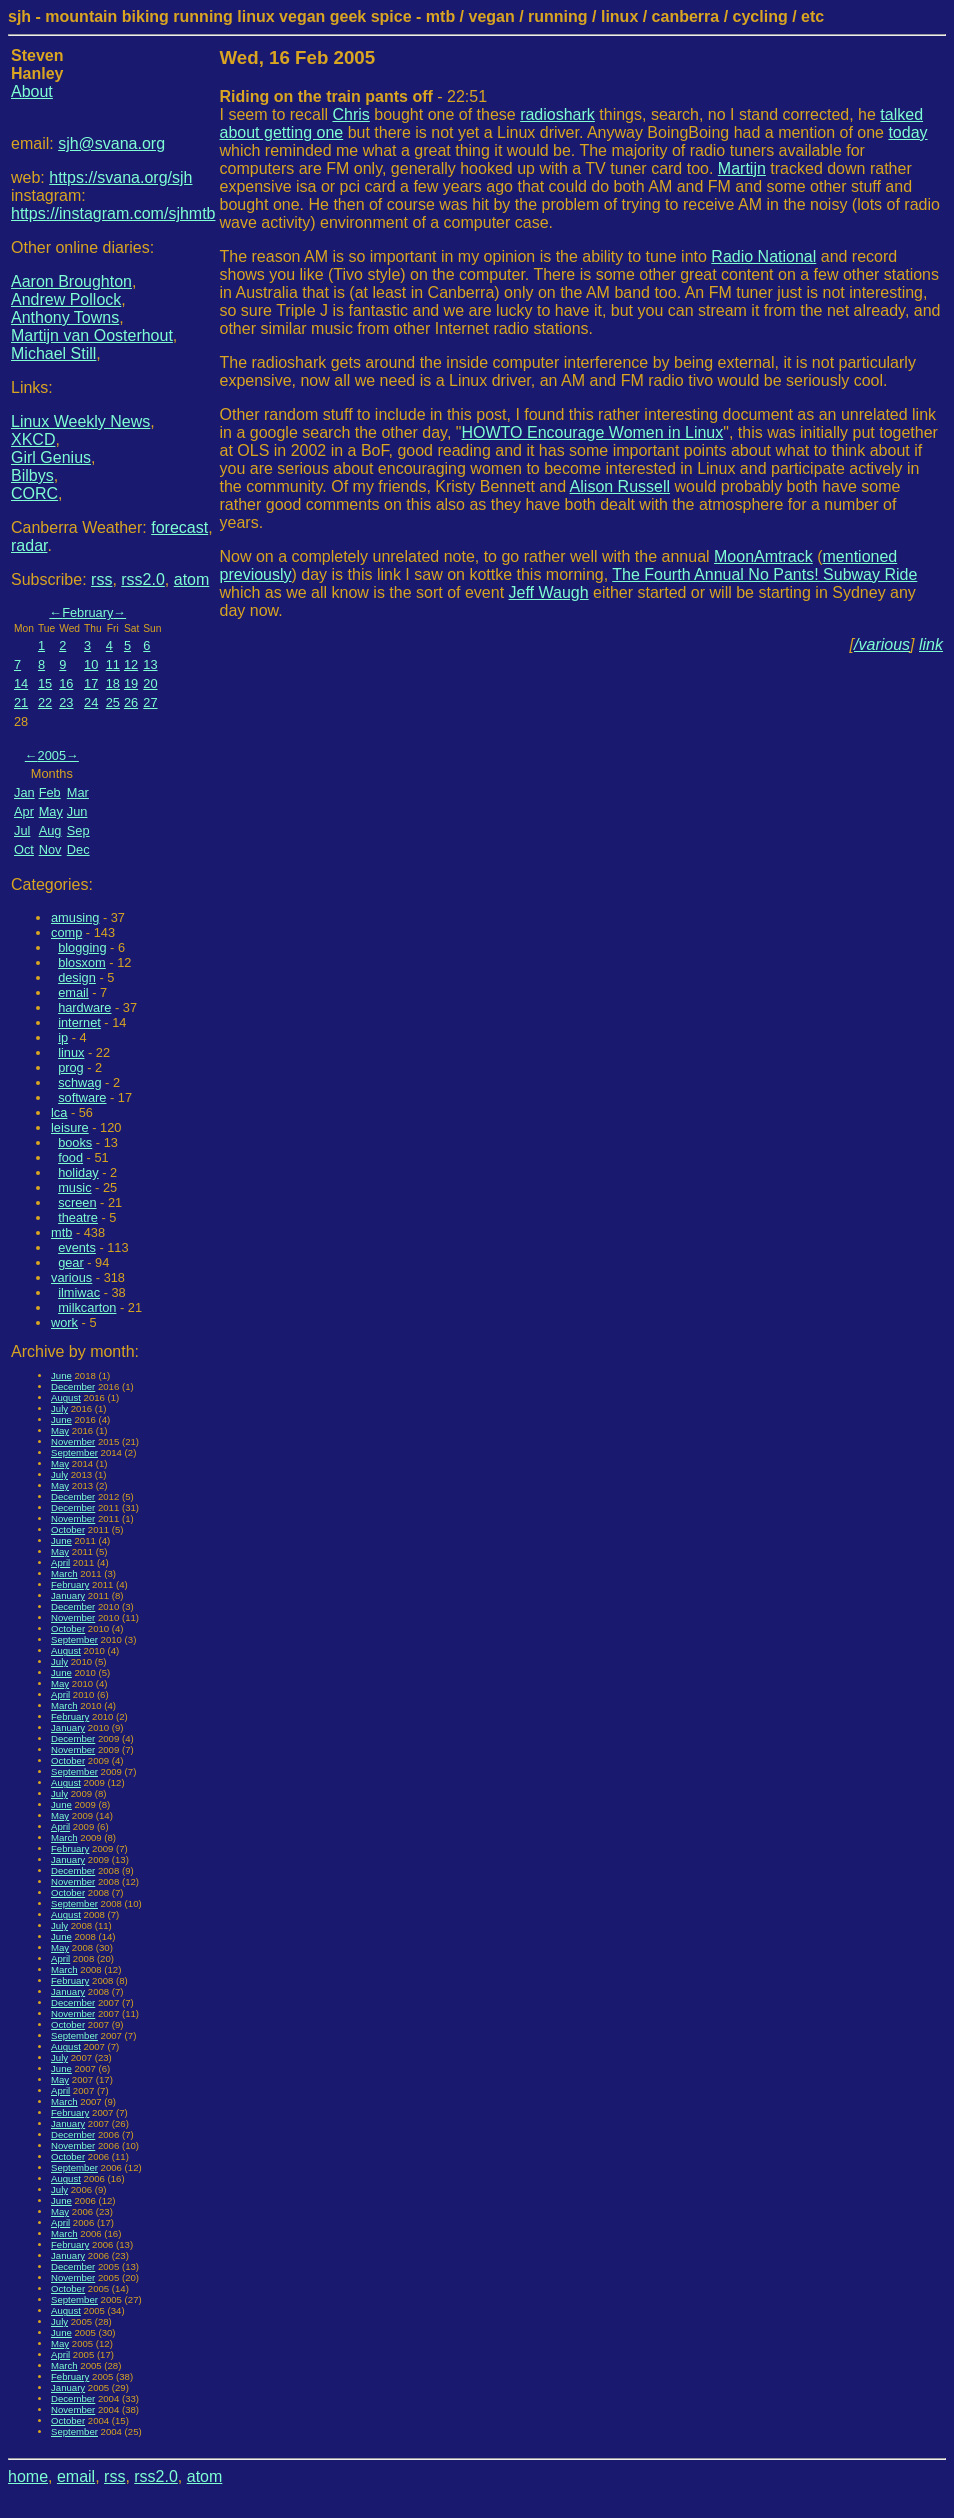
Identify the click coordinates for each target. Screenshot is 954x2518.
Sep (78, 830)
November (73, 1441)
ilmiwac (79, 1292)
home (28, 2476)
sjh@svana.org (111, 143)
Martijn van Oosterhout (92, 335)
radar (29, 545)
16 (66, 683)
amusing (75, 917)
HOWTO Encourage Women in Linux (593, 432)
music (74, 1187)
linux (71, 1052)
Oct (24, 849)
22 (45, 702)
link (931, 644)
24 (91, 702)
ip (63, 1037)
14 (21, 683)
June (61, 1375)
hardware (84, 1007)
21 (21, 702)
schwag (79, 1082)
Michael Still (53, 353)
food (70, 1157)
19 (131, 683)
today (907, 132)
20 (150, 683)
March (64, 1573)
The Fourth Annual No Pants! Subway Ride (764, 574)
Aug (50, 830)
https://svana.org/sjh (120, 177)
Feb (50, 792)
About (32, 91)
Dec (78, 849)
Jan (24, 792)
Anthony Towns (65, 317)
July (59, 1408)
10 (91, 664)
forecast (179, 527)
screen (77, 1202)
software (82, 1097)
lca (59, 1112)
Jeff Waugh (549, 592)
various (71, 1277)
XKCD (33, 439)
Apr (24, 811)
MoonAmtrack (763, 556)
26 (131, 702)
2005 (52, 755)
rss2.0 (143, 579)
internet (79, 1022)
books (75, 1142)
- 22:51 (354, 96)
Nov (50, 849)
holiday (78, 1172)
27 (150, 702)
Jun (77, 811)
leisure (70, 1127)
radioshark (557, 114)
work (64, 1322)
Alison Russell (620, 486)
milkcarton (87, 1307)
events (77, 1247)
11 (113, 664)
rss (101, 579)
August (66, 1397)
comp (66, 932)
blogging (82, 947)
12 (131, 664)
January (68, 1595)
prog (71, 1067)
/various (882, 644)
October (68, 1529)
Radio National (763, 256)
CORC (34, 493)
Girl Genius (51, 457)
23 (66, 702)
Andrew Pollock (66, 299)
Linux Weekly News (80, 421)
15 (45, 683)
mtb (61, 1232)
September (74, 1452)
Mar (78, 792)
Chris (350, 114)
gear (71, 1262)
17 (91, 683)
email (73, 992)
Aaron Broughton (71, 281)
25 (113, 702)
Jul (22, 830)
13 (150, 664)
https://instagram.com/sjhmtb (113, 213)
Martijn (742, 168)
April (60, 1562)
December (73, 1386)
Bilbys (32, 475)
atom (192, 579)
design (77, 977)
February (87, 612)
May (51, 811)
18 (113, 683)
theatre (78, 1217)
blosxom (82, 962)
